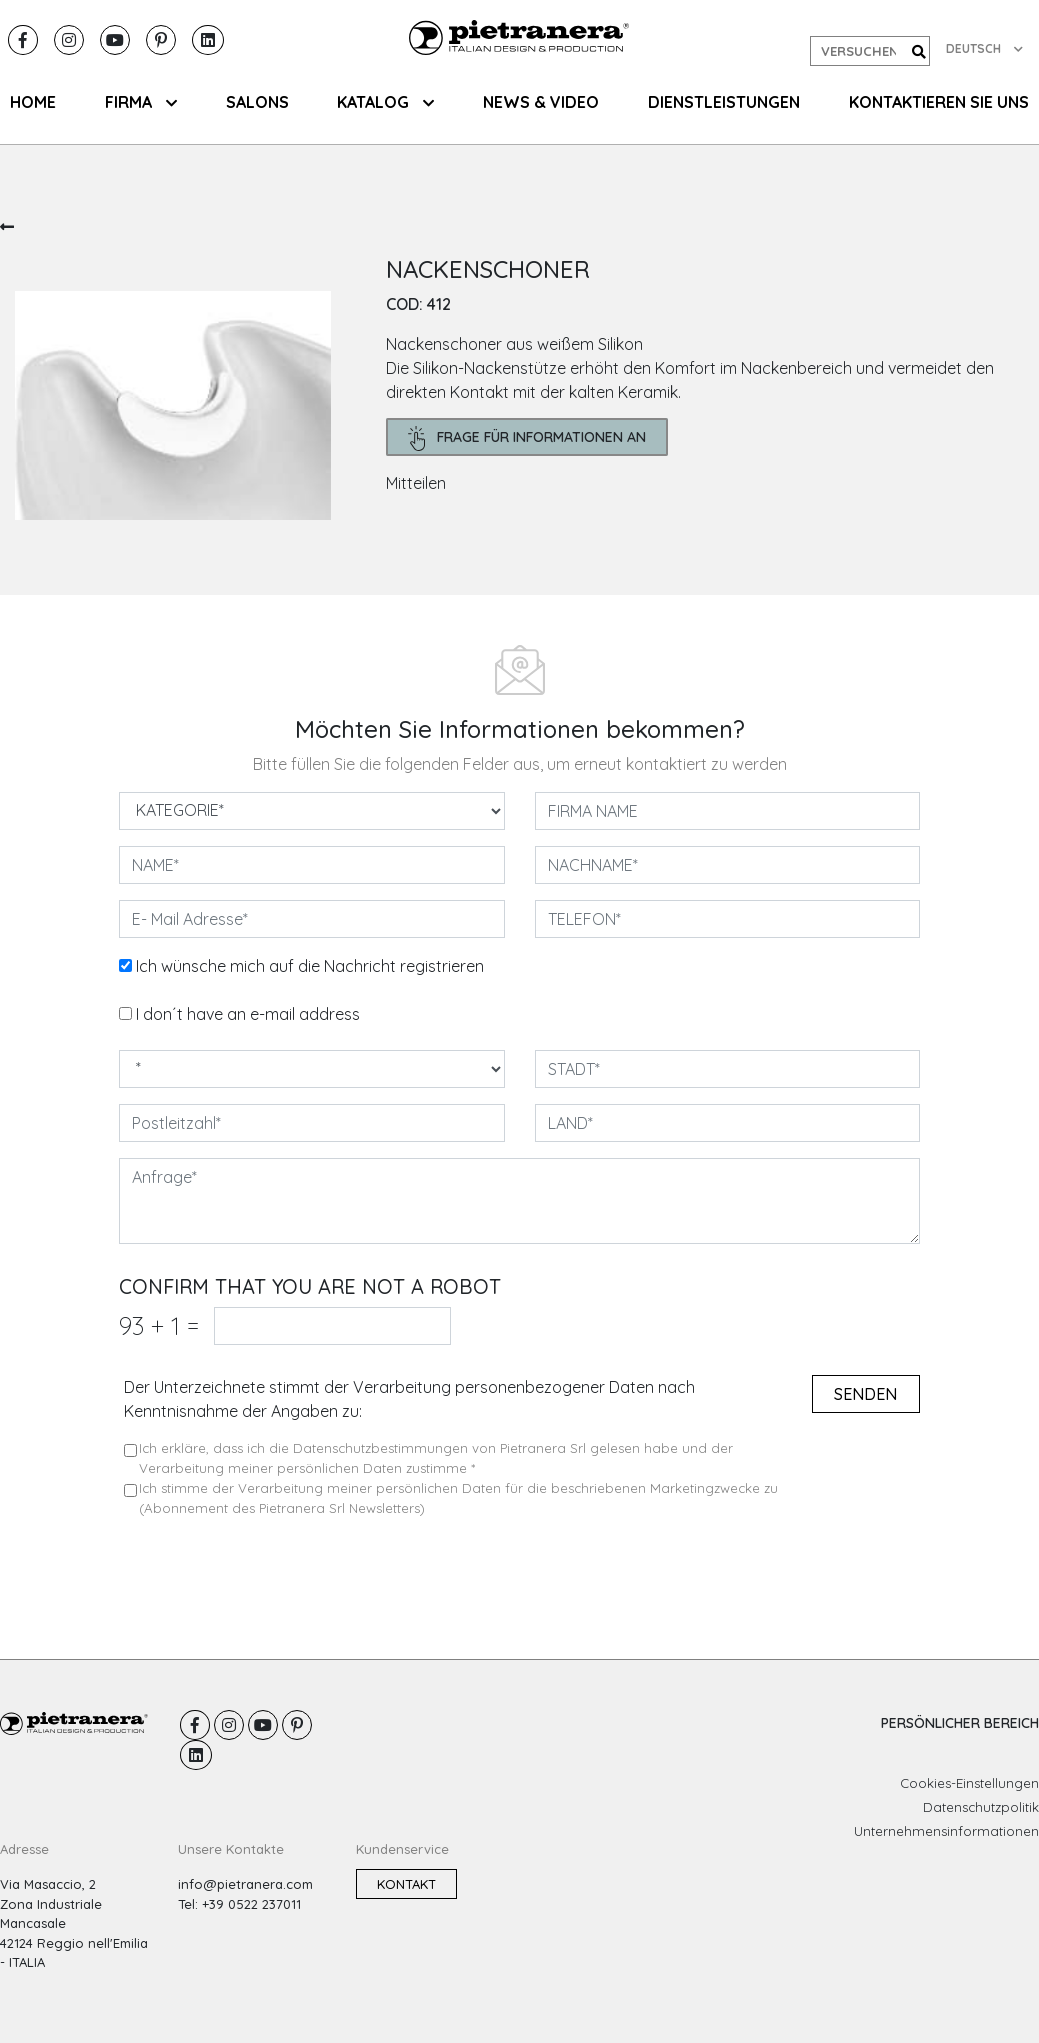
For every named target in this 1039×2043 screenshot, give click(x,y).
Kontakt (406, 1884)
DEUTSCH (984, 48)
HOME (33, 102)
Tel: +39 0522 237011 (239, 1904)
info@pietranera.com (245, 1884)
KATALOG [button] (385, 102)
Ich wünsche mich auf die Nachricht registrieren (310, 966)
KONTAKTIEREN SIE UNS (939, 102)
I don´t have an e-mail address (248, 1014)
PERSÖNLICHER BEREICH (960, 1723)
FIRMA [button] (141, 102)
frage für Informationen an (527, 438)
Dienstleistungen (724, 102)
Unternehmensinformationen (946, 1831)
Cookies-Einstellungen (969, 1783)
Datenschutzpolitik (981, 1807)
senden (865, 1394)
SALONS (257, 102)
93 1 (159, 1325)
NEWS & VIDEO (541, 102)
